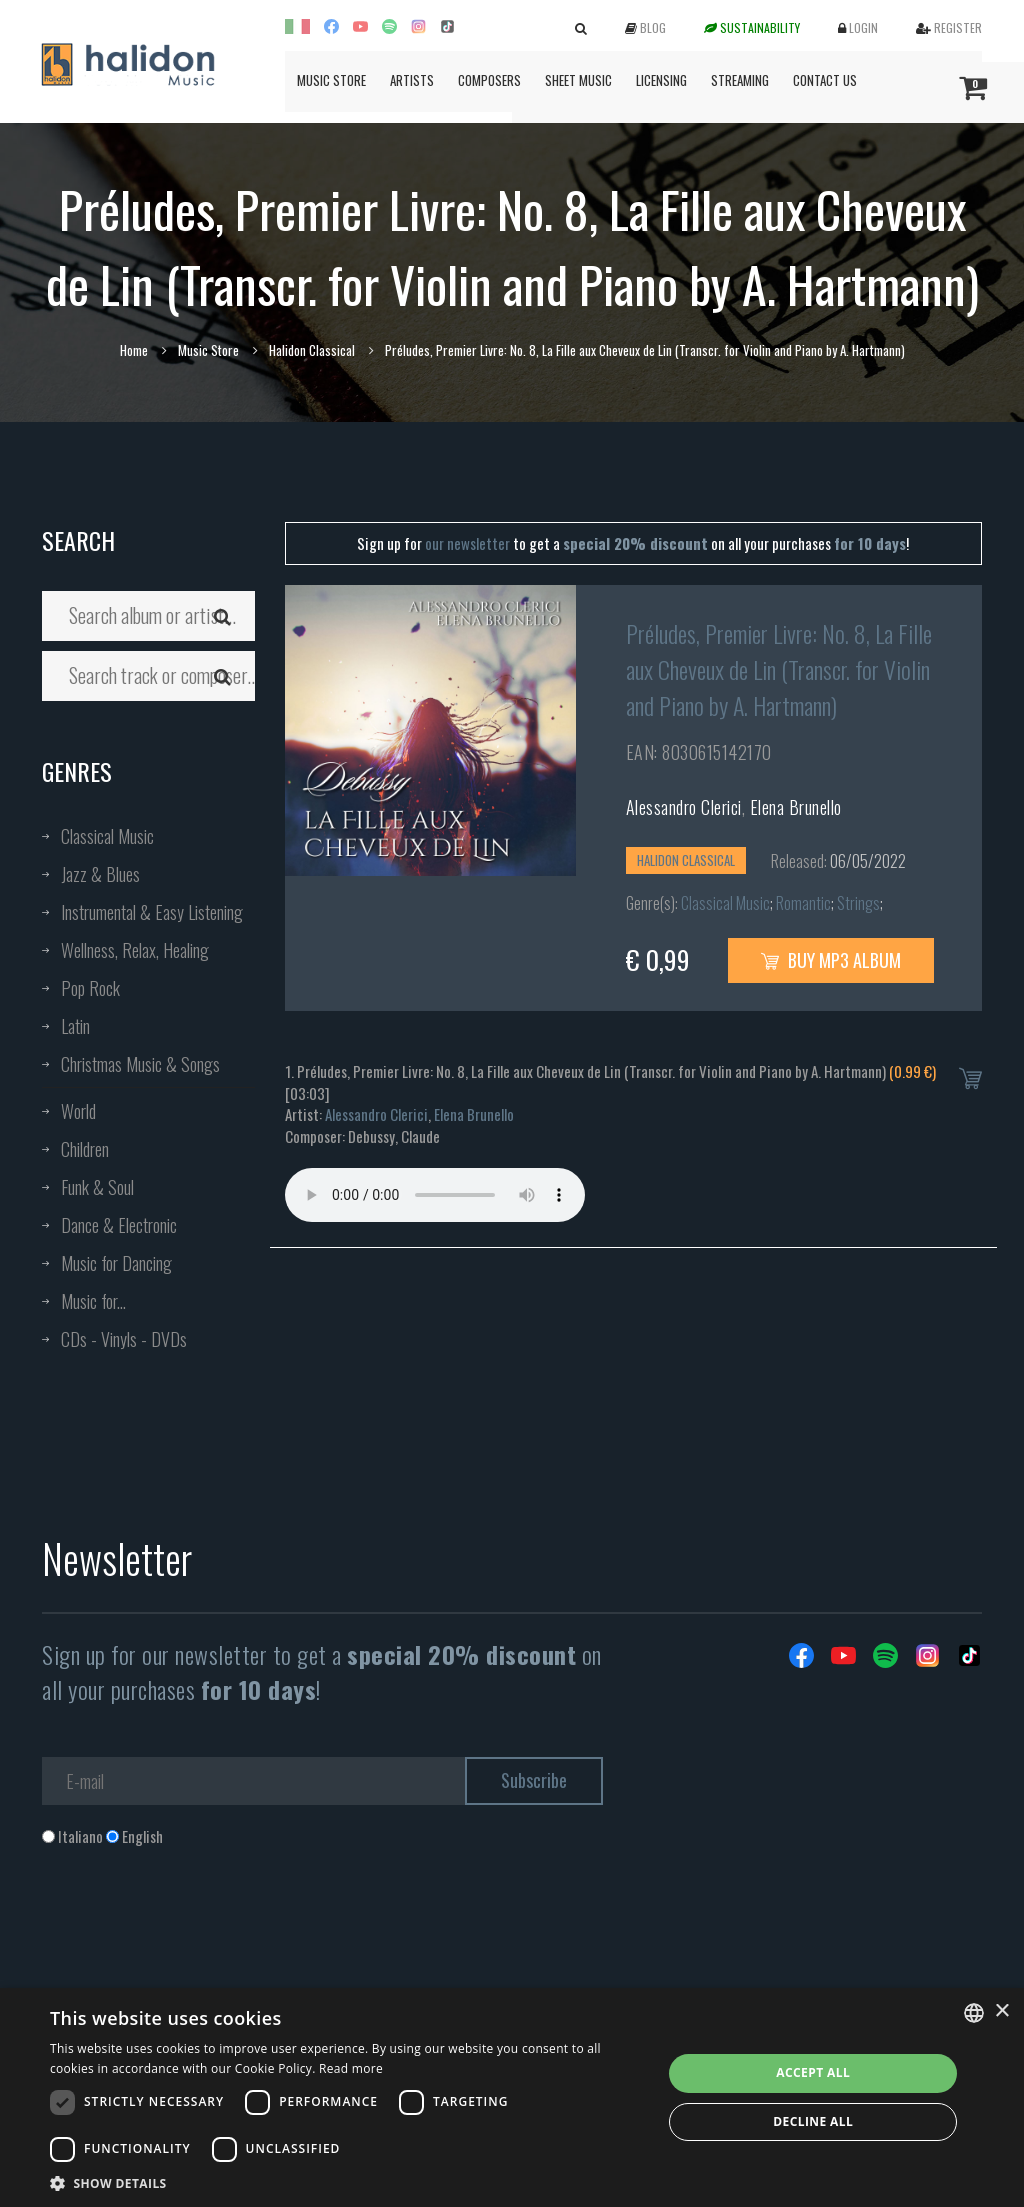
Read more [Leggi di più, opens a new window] (351, 2068)
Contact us (825, 80)
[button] (347, 2182)
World (78, 1111)
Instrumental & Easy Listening (152, 912)
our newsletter (467, 543)
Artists (412, 80)
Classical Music (107, 836)
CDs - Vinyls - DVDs (124, 1339)
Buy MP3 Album (831, 960)
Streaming (740, 80)
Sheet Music (578, 80)
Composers (489, 80)
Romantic (803, 903)
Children (85, 1149)
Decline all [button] (813, 2121)
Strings (858, 903)
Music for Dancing (116, 1263)
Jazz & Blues (100, 874)
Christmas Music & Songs (140, 1064)
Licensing (661, 80)
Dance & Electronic (119, 1225)
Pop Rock (90, 988)
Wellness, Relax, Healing (135, 950)
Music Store (331, 80)
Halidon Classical (312, 350)
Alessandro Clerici (684, 807)
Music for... (93, 1301)
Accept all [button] (813, 2072)
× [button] (1001, 2011)
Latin (75, 1026)
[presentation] (194, 1928)
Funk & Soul (97, 1187)
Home (134, 350)
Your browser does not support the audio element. (435, 1195)
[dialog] (512, 2097)
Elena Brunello (796, 807)
